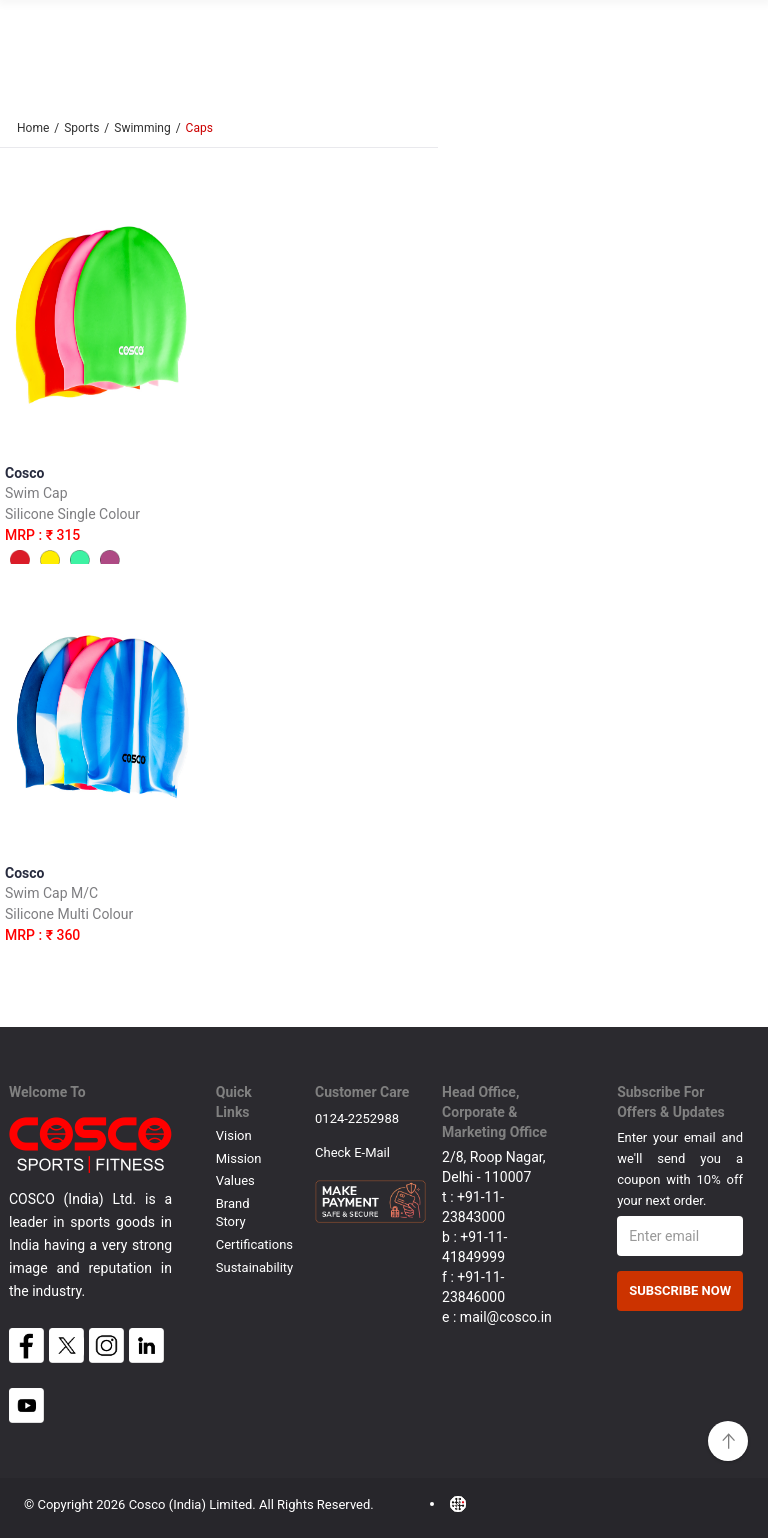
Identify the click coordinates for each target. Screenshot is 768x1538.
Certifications (254, 1244)
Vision (234, 1135)
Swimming (142, 128)
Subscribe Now (680, 1290)
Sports (81, 128)
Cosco (103, 522)
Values (235, 1180)
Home (33, 128)
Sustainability (255, 1267)
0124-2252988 (357, 1118)
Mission (239, 1158)
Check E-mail (352, 1152)
